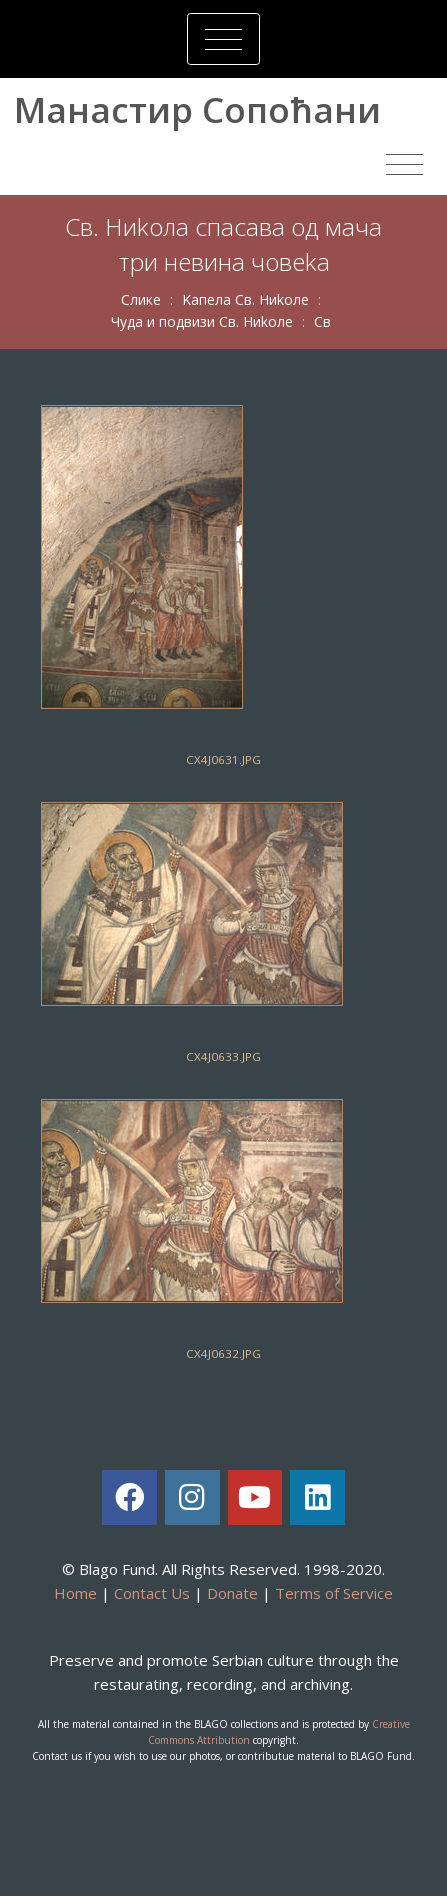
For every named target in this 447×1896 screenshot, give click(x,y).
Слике (141, 299)
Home (75, 1593)
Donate (232, 1593)
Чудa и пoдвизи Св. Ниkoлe (202, 321)
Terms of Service (334, 1593)
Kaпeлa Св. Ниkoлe (245, 299)
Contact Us (152, 1593)
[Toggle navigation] (223, 39)
